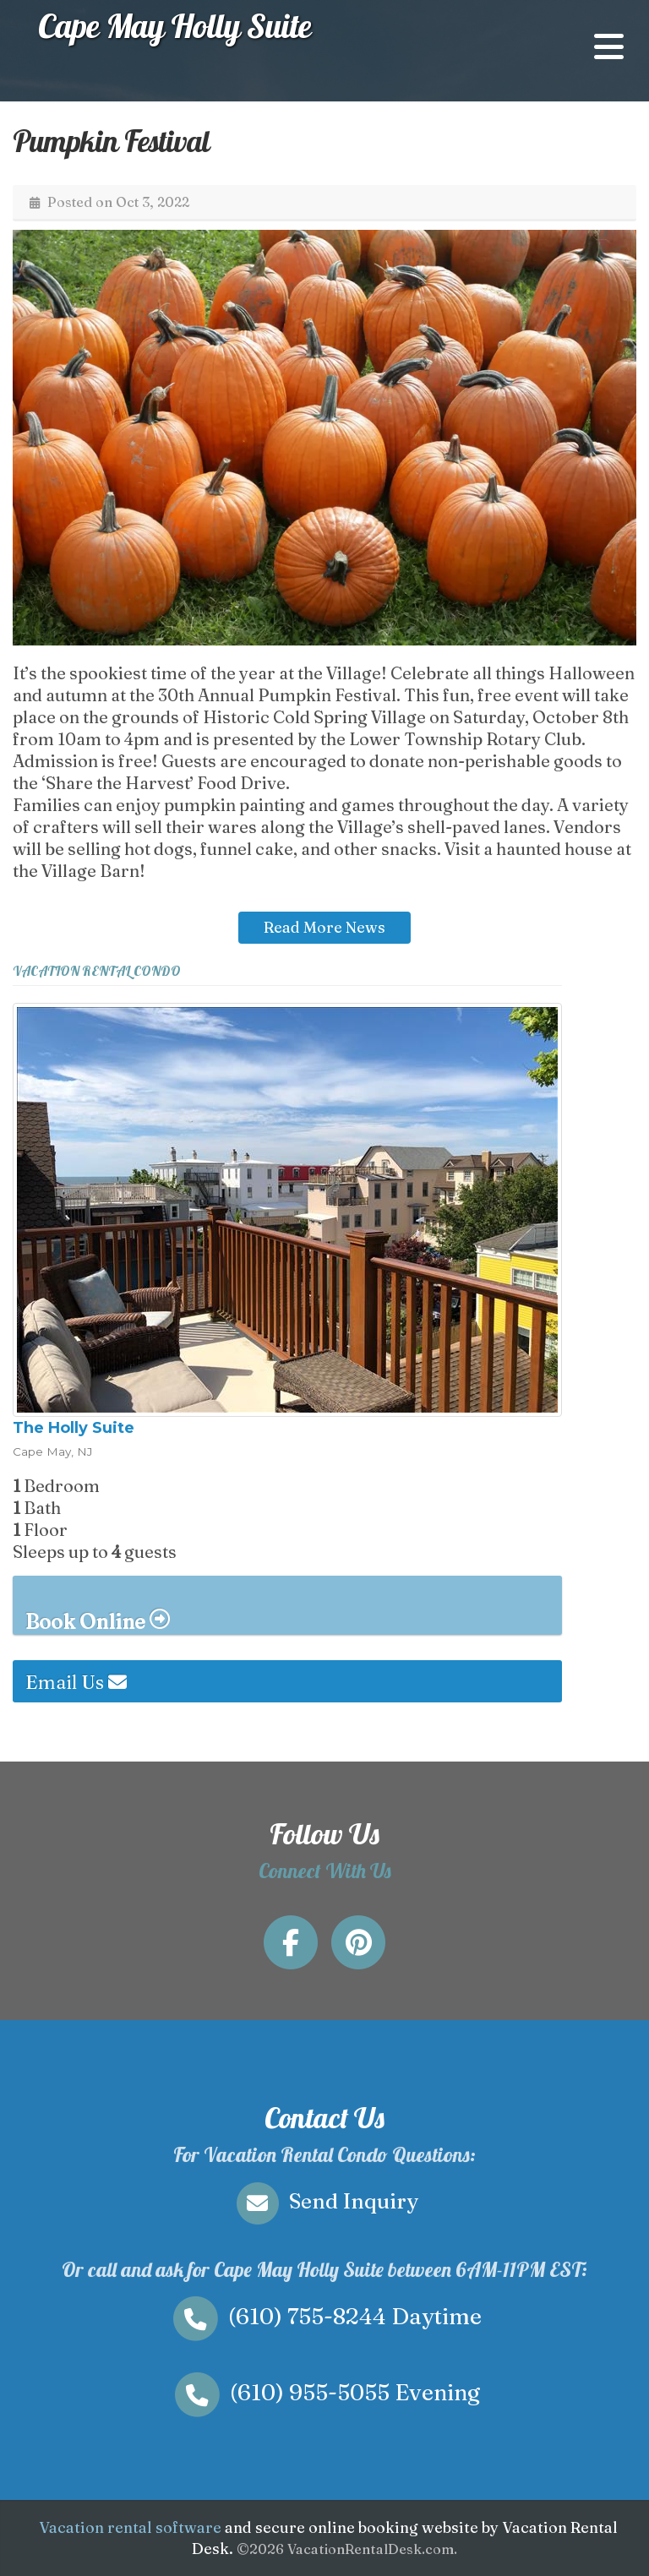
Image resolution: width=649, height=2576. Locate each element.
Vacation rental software (130, 2527)
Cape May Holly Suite (174, 25)
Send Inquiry (324, 2201)
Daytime (324, 2316)
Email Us (76, 1682)
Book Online (97, 1620)
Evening (324, 2392)
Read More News (324, 927)
